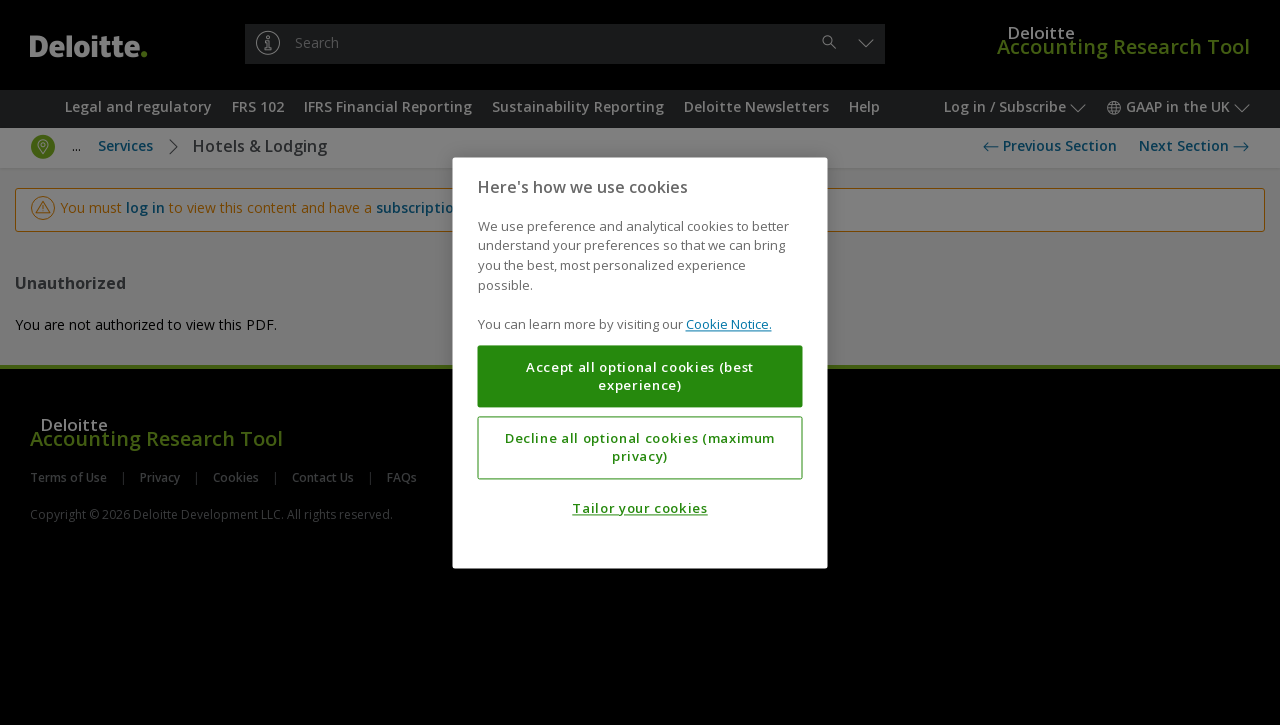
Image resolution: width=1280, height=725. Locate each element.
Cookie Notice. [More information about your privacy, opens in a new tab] (729, 324)
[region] (640, 362)
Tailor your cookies (639, 508)
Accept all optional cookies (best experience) (640, 376)
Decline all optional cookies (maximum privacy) (640, 447)
